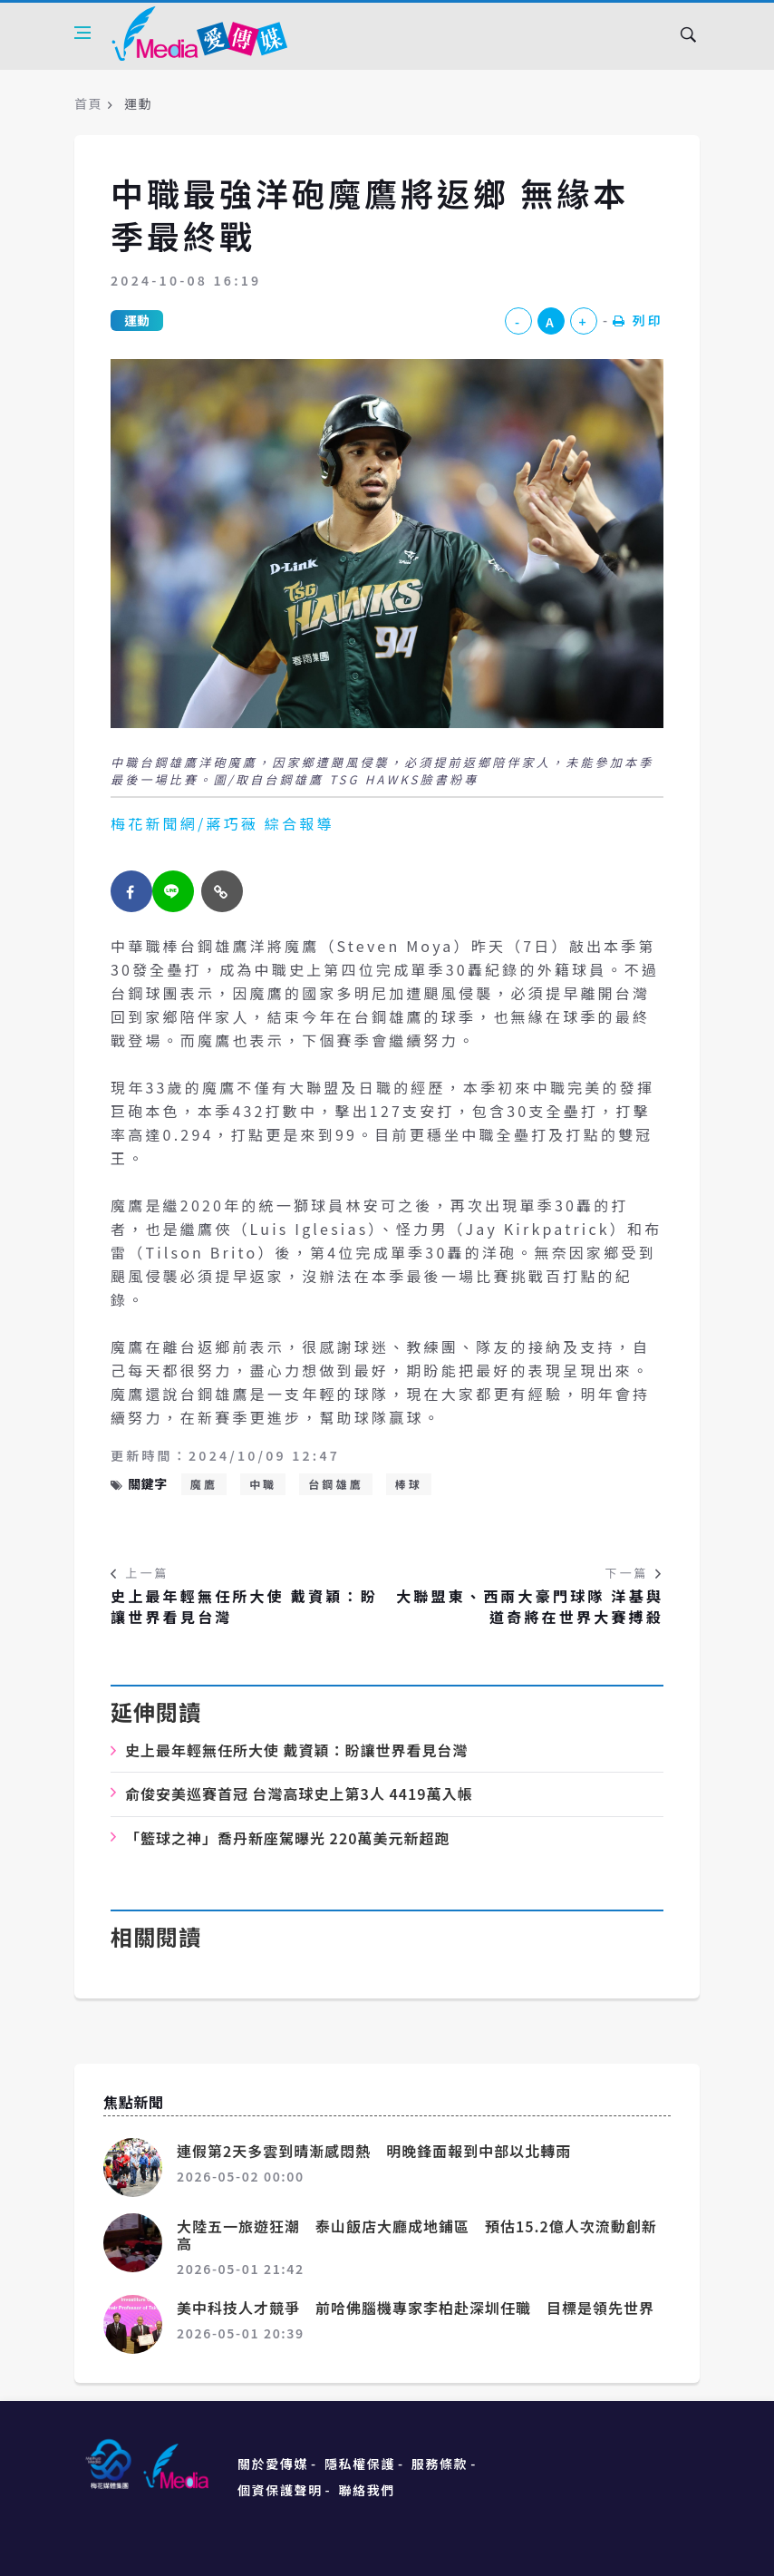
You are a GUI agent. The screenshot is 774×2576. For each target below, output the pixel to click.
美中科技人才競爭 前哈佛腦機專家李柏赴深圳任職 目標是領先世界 (415, 2307)
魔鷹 (204, 1484)
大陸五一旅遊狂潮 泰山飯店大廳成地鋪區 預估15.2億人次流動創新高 (417, 2234)
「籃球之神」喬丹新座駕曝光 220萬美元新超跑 (287, 1838)
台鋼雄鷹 (335, 1484)
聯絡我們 (367, 2490)
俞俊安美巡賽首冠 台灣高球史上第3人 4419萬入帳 (299, 1793)
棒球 (408, 1484)
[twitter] (173, 891)
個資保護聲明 (280, 2490)
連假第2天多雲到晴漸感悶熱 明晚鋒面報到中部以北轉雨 (374, 2151)
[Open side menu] (82, 33)
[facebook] (131, 891)
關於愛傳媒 (272, 2463)
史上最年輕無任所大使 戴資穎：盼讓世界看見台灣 (244, 1606)
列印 (638, 320)
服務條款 (439, 2463)
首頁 (88, 103)
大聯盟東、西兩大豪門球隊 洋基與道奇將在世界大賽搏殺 (529, 1606)
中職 (262, 1484)
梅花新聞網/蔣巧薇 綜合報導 (222, 823)
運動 (137, 320)
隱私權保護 (359, 2463)
